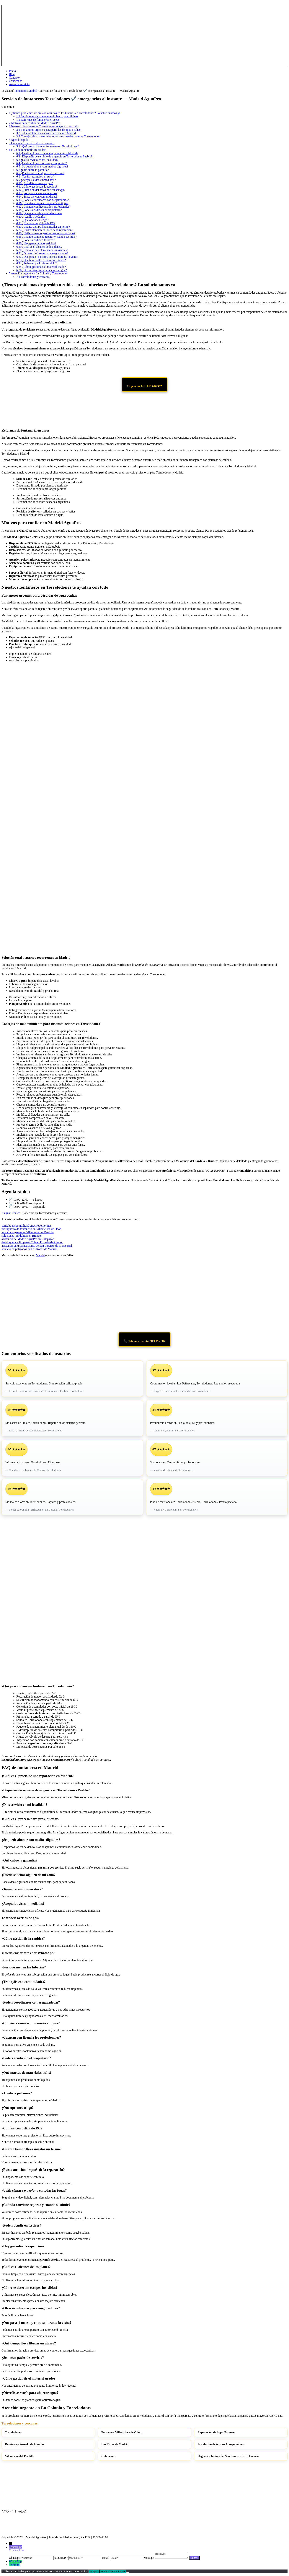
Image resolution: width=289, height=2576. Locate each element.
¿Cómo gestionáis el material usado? (41, 266)
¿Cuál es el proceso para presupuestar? (41, 163)
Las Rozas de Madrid (114, 2444)
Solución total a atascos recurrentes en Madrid (46, 133)
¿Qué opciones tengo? (32, 220)
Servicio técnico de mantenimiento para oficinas (47, 116)
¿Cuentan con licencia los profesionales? (43, 206)
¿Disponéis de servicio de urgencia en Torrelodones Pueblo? (54, 156)
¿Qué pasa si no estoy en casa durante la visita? (47, 256)
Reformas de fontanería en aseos (37, 119)
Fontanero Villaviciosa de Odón (121, 2432)
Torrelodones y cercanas (33, 276)
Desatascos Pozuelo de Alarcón (24, 2444)
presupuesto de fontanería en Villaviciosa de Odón (31, 1229)
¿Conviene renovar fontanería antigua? (42, 203)
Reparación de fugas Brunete (216, 2432)
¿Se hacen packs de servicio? (36, 263)
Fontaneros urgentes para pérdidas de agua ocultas (48, 129)
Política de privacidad (113, 2572)
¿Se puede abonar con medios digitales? (42, 166)
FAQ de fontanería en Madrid (27, 149)
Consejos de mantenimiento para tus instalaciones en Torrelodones (58, 136)
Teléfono (14, 2565)
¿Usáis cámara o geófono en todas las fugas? (45, 233)
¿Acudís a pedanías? (31, 216)
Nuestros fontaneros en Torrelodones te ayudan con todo (43, 126)
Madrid (40, 1255)
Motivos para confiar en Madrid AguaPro (34, 123)
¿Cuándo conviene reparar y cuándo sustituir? (46, 236)
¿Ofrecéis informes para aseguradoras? (42, 253)
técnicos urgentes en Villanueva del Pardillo (27, 1232)
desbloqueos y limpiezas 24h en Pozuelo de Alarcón (32, 1242)
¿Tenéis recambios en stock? (35, 176)
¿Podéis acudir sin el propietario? (39, 209)
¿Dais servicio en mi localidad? (37, 159)
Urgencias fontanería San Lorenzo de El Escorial (228, 2456)
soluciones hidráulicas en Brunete (21, 1235)
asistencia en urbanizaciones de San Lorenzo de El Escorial (36, 1245)
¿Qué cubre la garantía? (32, 169)
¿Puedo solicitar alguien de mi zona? (40, 173)
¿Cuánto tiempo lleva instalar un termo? (43, 226)
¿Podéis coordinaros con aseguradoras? (42, 199)
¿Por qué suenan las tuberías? (36, 193)
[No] (127, 2573)
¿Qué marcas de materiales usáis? (39, 213)
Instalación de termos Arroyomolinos (221, 2444)
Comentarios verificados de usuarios (31, 143)
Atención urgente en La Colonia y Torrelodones (38, 273)
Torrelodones (13, 2432)
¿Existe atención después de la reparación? (44, 230)
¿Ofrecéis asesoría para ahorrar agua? (41, 270)
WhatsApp (15, 2562)
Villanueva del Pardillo (19, 2456)
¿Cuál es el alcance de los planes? (39, 246)
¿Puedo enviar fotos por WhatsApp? (40, 189)
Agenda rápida (18, 139)
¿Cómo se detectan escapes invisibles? (42, 250)
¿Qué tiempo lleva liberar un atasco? (41, 260)
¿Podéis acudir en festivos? (35, 240)
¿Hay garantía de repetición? (36, 243)
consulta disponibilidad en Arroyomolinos (26, 1225)
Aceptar (94, 2572)
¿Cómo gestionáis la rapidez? (36, 186)
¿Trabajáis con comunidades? (36, 196)
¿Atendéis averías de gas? (34, 183)
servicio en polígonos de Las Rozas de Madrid (28, 1249)
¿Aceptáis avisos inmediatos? (36, 179)
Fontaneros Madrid (13, 16)
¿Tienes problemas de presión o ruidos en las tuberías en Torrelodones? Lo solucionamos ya (64, 113)
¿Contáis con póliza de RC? (35, 223)
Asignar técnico (10, 1213)
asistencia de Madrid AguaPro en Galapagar (27, 1239)
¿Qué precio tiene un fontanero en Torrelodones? (47, 146)
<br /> (144, 1293)
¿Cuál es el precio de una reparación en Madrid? (47, 153)
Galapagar (108, 2456)
